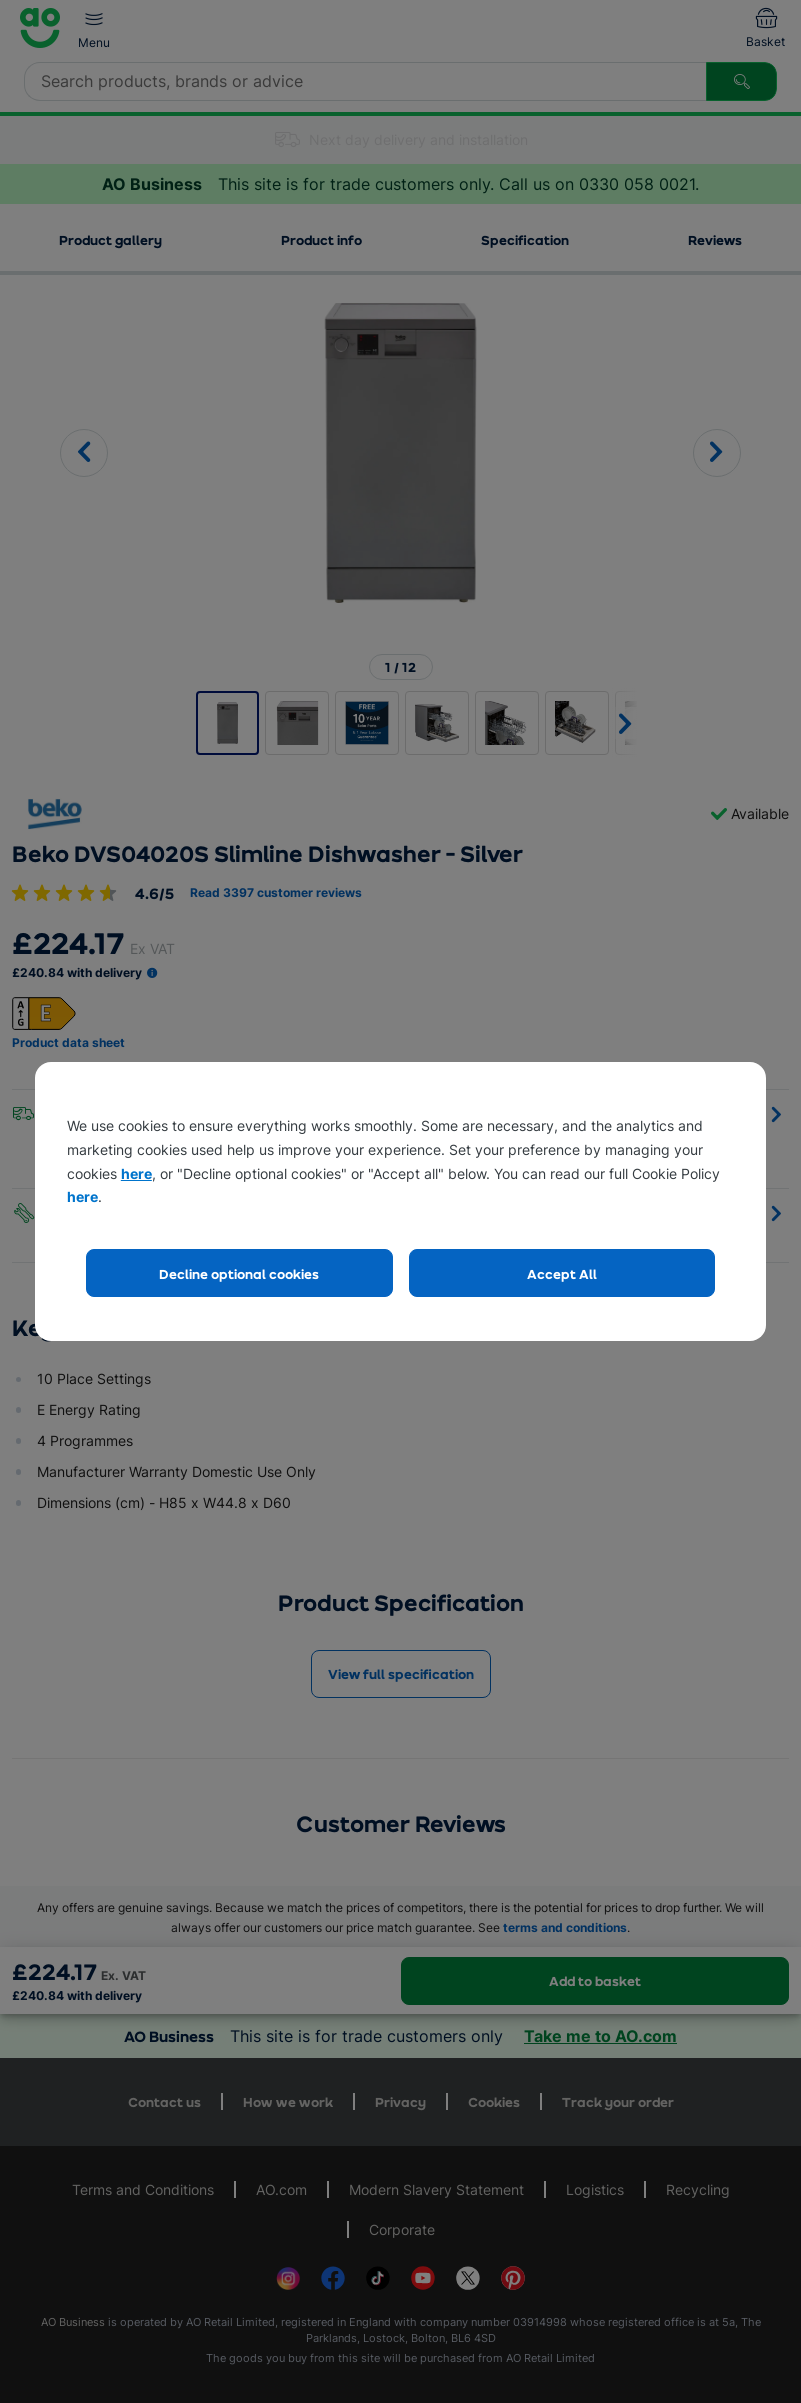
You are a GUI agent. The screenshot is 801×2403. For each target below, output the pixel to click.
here (136, 1173)
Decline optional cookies (239, 1273)
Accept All (562, 1273)
